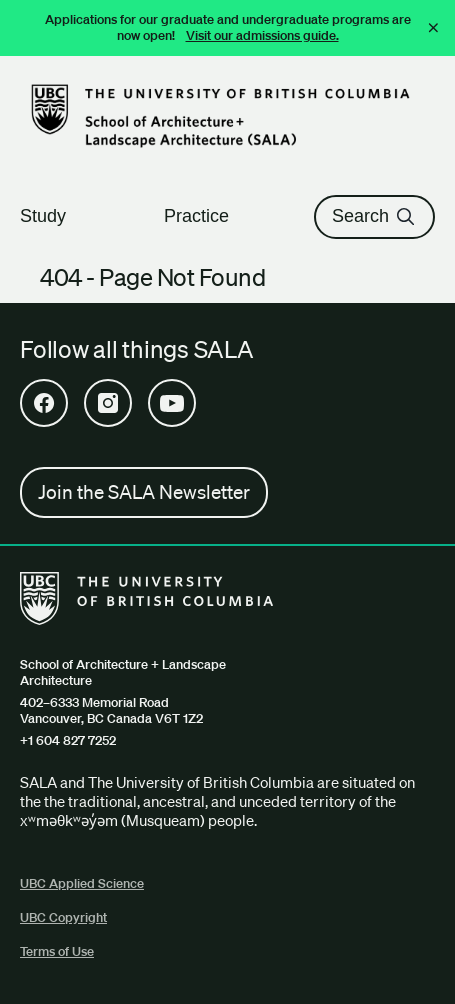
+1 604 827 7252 (68, 741)
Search (374, 216)
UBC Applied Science (82, 883)
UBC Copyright (63, 917)
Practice (205, 216)
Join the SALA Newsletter (144, 492)
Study (52, 216)
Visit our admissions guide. (262, 35)
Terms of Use (57, 951)
